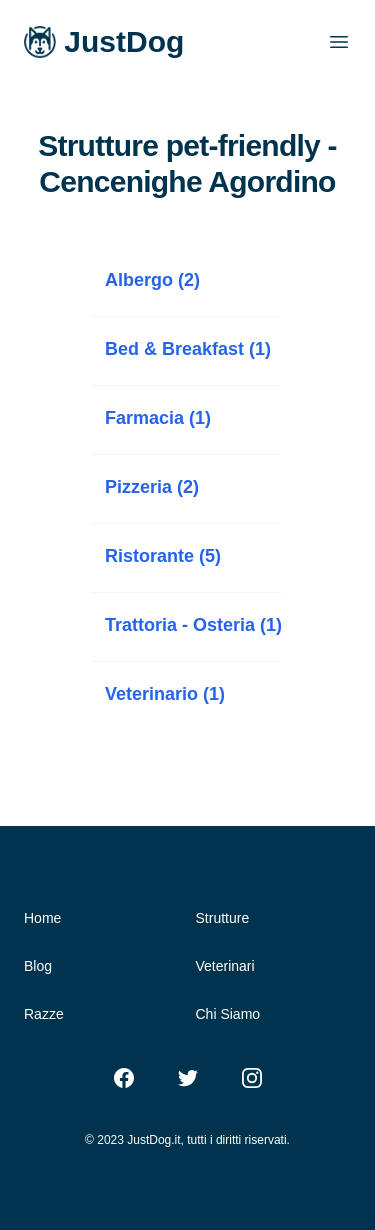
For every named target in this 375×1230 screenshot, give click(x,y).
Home (42, 918)
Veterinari (225, 966)
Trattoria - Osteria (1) (193, 625)
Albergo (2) (152, 280)
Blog (38, 966)
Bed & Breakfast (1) (188, 349)
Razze (44, 1014)
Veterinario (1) (165, 694)
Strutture (223, 918)
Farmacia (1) (158, 418)
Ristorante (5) (163, 556)
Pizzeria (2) (152, 487)
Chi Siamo (228, 1014)
